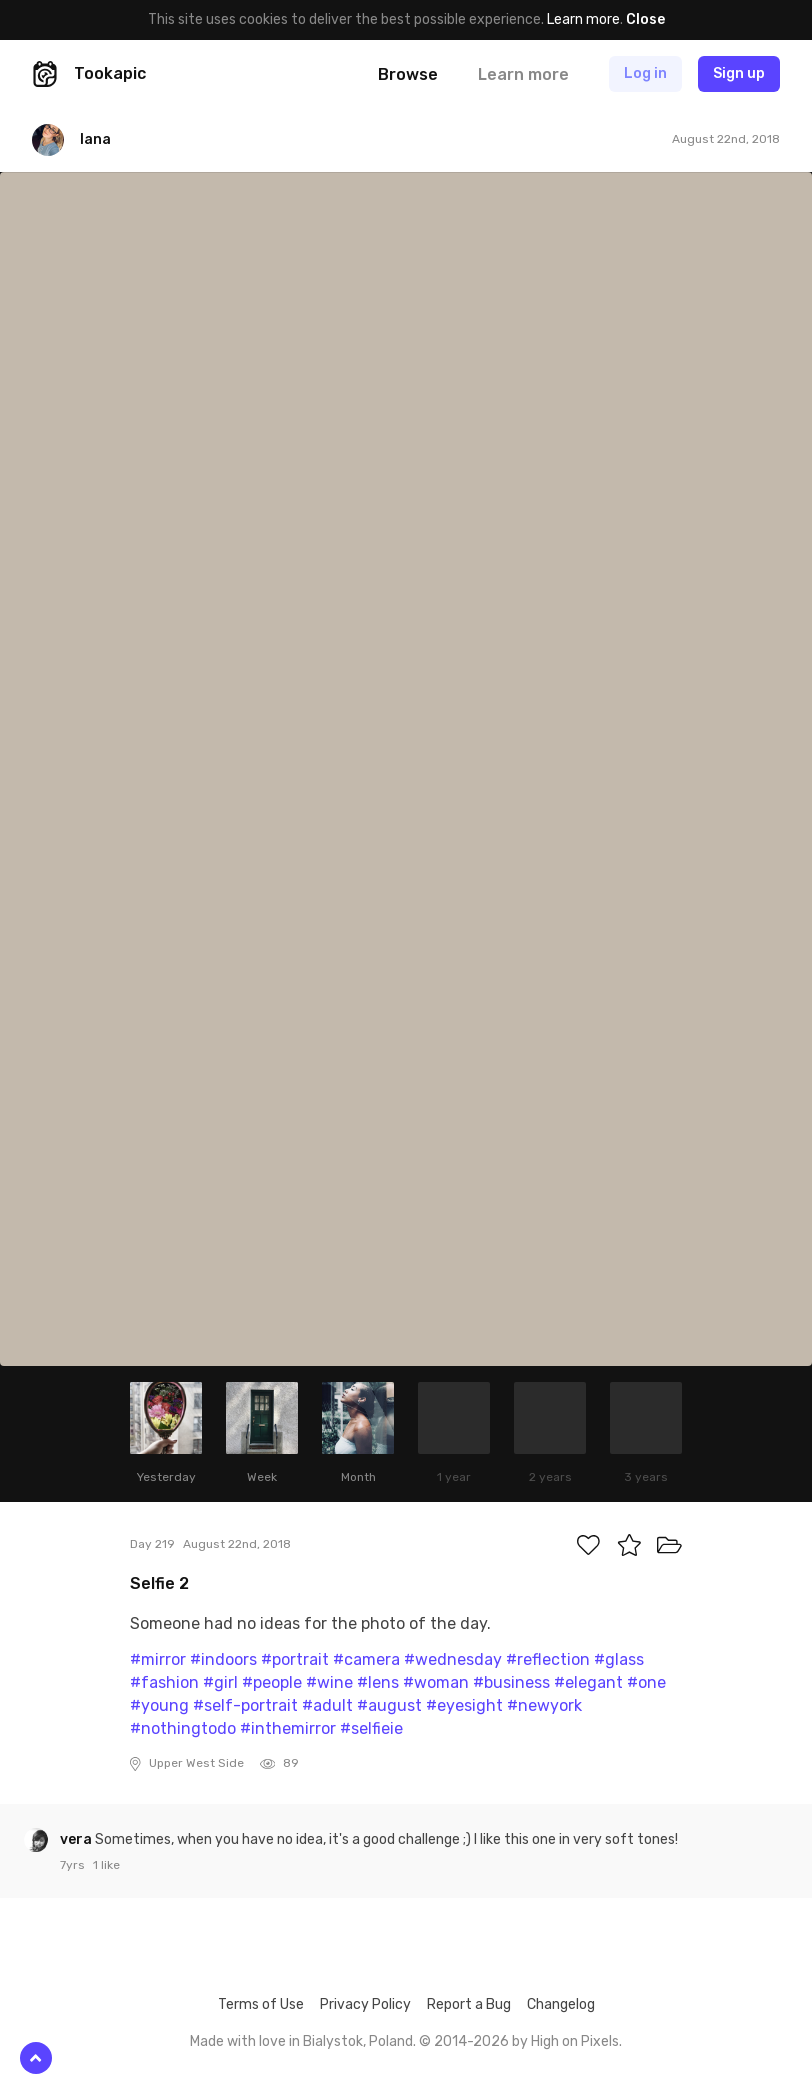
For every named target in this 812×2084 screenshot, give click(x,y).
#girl (220, 1682)
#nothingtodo (183, 1728)
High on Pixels (575, 2041)
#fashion (164, 1682)
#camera (366, 1659)
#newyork (544, 1705)
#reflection (548, 1659)
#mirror (158, 1659)
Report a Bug (469, 2004)
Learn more (583, 19)
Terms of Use (261, 2004)
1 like (106, 1865)
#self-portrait (245, 1705)
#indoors (223, 1659)
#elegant (588, 1682)
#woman (436, 1682)
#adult (327, 1705)
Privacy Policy (365, 2004)
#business (511, 1682)
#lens (378, 1682)
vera (77, 1839)
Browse (408, 74)
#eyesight (464, 1705)
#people (272, 1682)
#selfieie (371, 1728)
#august (389, 1705)
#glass (619, 1659)
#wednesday (453, 1659)
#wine (329, 1682)
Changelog (561, 2004)
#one (646, 1682)
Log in (645, 73)
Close (645, 19)
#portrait (295, 1659)
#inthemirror (288, 1728)
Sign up (739, 73)
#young (159, 1705)
